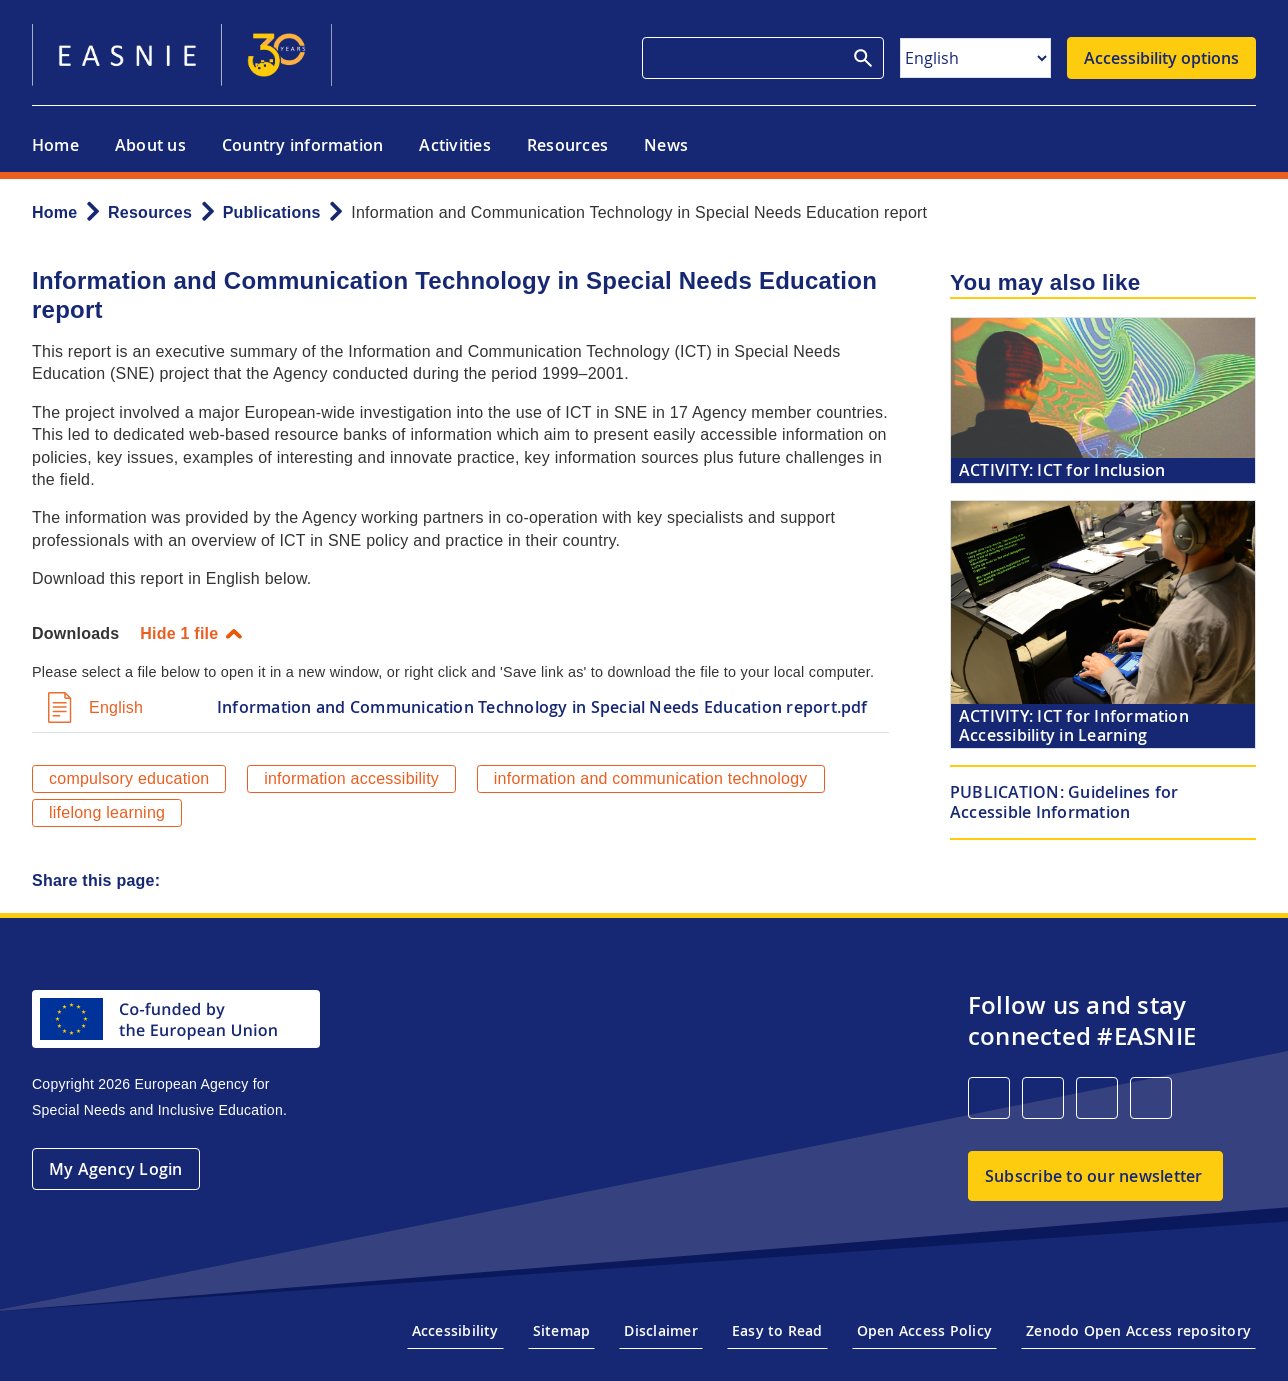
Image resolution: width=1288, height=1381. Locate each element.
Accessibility (455, 1330)
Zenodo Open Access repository (1138, 1330)
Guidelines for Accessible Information (1064, 801)
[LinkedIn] (989, 1098)
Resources (567, 145)
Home (55, 145)
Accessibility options (1161, 58)
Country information (303, 145)
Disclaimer (660, 1330)
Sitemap (562, 1330)
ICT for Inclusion (1062, 470)
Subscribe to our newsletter (1093, 1176)
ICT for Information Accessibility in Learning (1074, 725)
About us (150, 145)
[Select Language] (975, 58)
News (666, 145)
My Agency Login (116, 1169)
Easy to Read (777, 1330)
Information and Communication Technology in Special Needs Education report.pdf (542, 707)
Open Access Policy (924, 1330)
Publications (272, 212)
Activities (454, 145)
